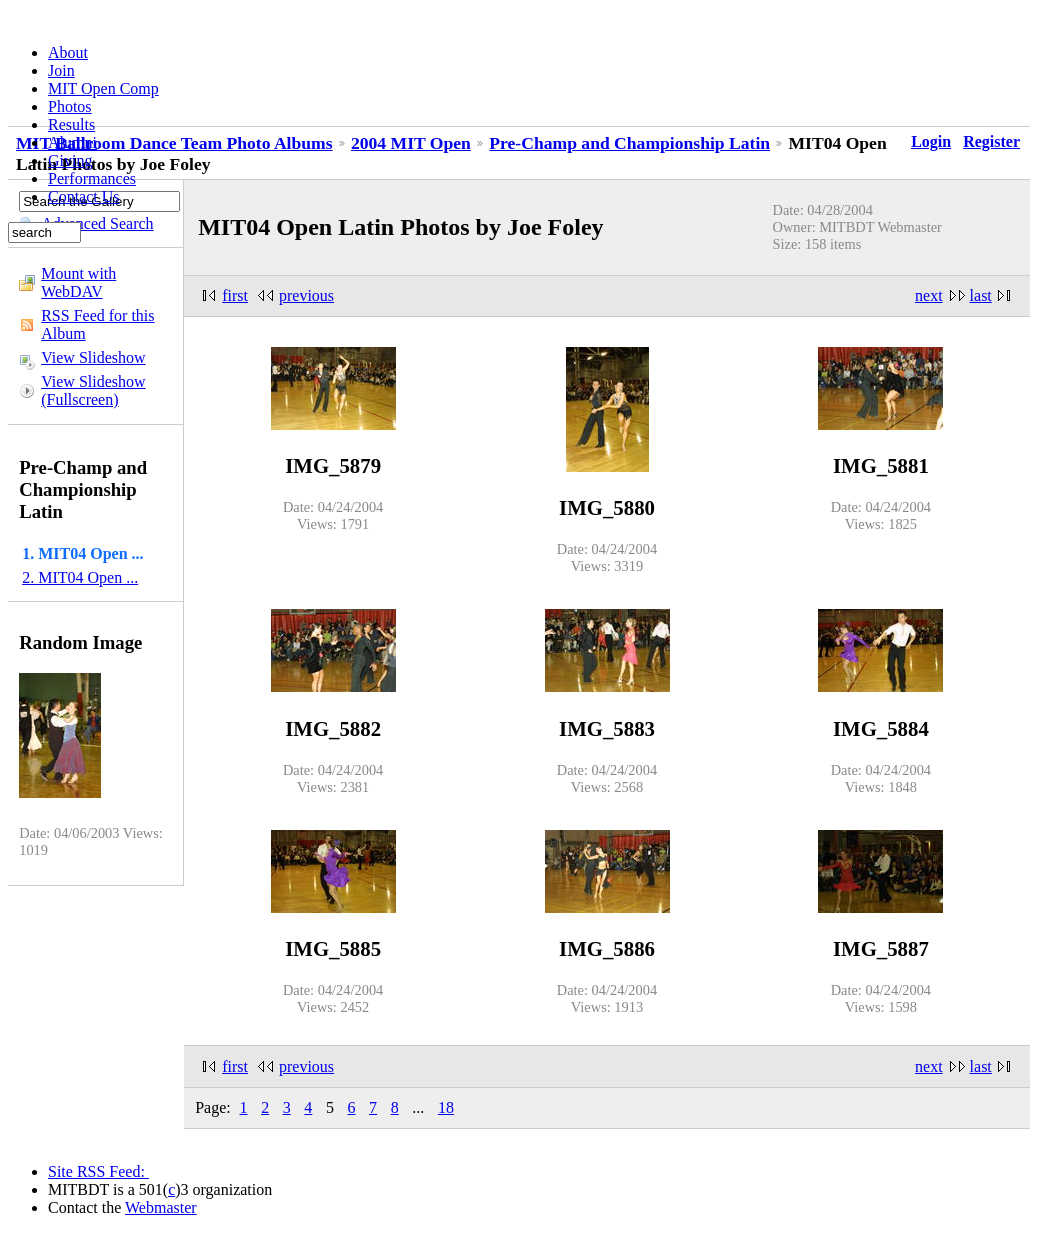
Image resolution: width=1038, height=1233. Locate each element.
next (929, 295)
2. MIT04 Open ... (80, 577)
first (235, 295)
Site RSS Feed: (98, 1171)
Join (61, 70)
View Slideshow (93, 357)
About (68, 52)
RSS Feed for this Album (97, 324)
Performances (92, 178)
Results (71, 124)
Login (931, 141)
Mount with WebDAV (78, 282)
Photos (70, 106)
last (981, 295)
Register (991, 141)
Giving (70, 160)
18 (446, 1107)
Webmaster (161, 1207)
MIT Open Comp (103, 88)
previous (306, 295)
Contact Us (84, 196)
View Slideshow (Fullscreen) (93, 390)
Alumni (72, 142)
